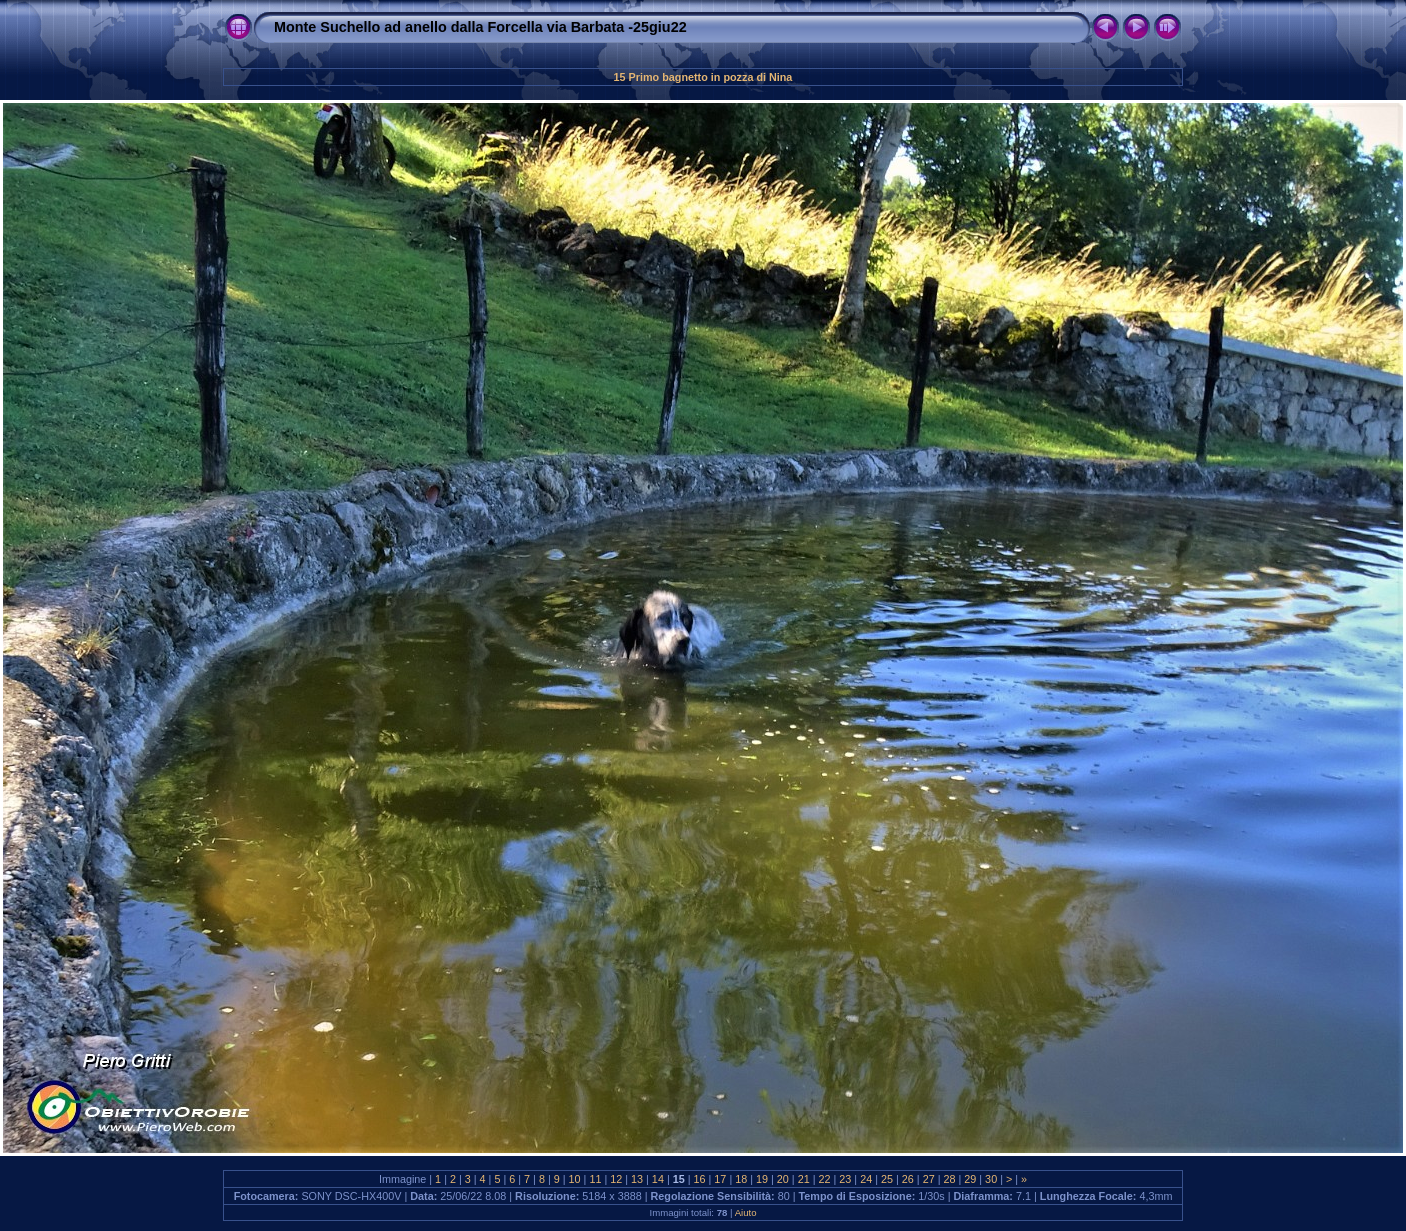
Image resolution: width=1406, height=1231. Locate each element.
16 (700, 1179)
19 (762, 1179)
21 (804, 1179)
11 (595, 1179)
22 (825, 1179)
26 (908, 1179)
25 (887, 1179)
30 (991, 1179)
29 (970, 1179)
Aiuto (746, 1212)
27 (929, 1179)
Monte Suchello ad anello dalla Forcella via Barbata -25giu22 (480, 27)
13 (637, 1179)
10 (575, 1179)
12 (616, 1179)
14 (658, 1179)
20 (783, 1179)
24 (866, 1179)
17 (720, 1179)
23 (845, 1179)
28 (949, 1179)
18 (741, 1179)
